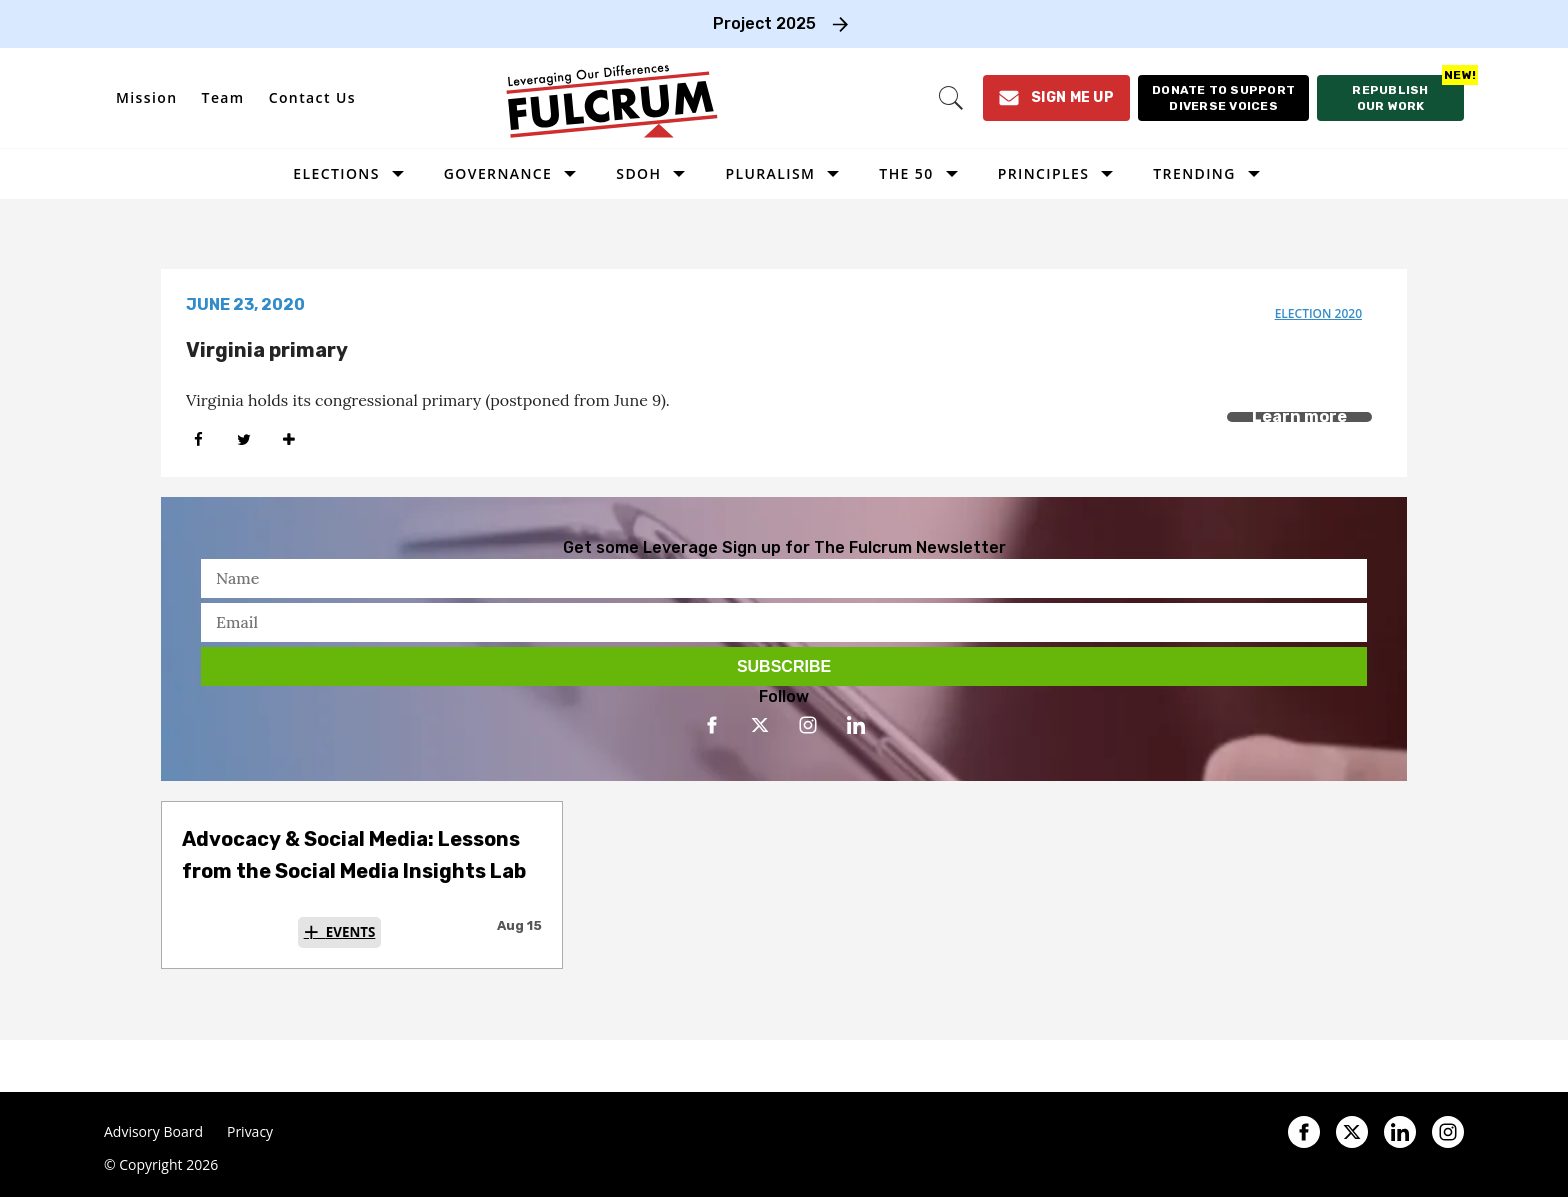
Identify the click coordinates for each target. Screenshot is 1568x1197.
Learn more (1299, 416)
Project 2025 (764, 23)
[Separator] (288, 439)
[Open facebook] (712, 725)
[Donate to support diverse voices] (1223, 98)
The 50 (906, 173)
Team (223, 97)
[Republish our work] (1390, 98)
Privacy (250, 1132)
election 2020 (1318, 313)
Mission (147, 97)
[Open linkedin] (856, 725)
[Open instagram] (808, 725)
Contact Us (312, 97)
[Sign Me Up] (1056, 98)
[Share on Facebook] (198, 439)
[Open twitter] (760, 725)
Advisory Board (153, 1132)
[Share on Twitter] (243, 439)
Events (351, 932)
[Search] (951, 98)
